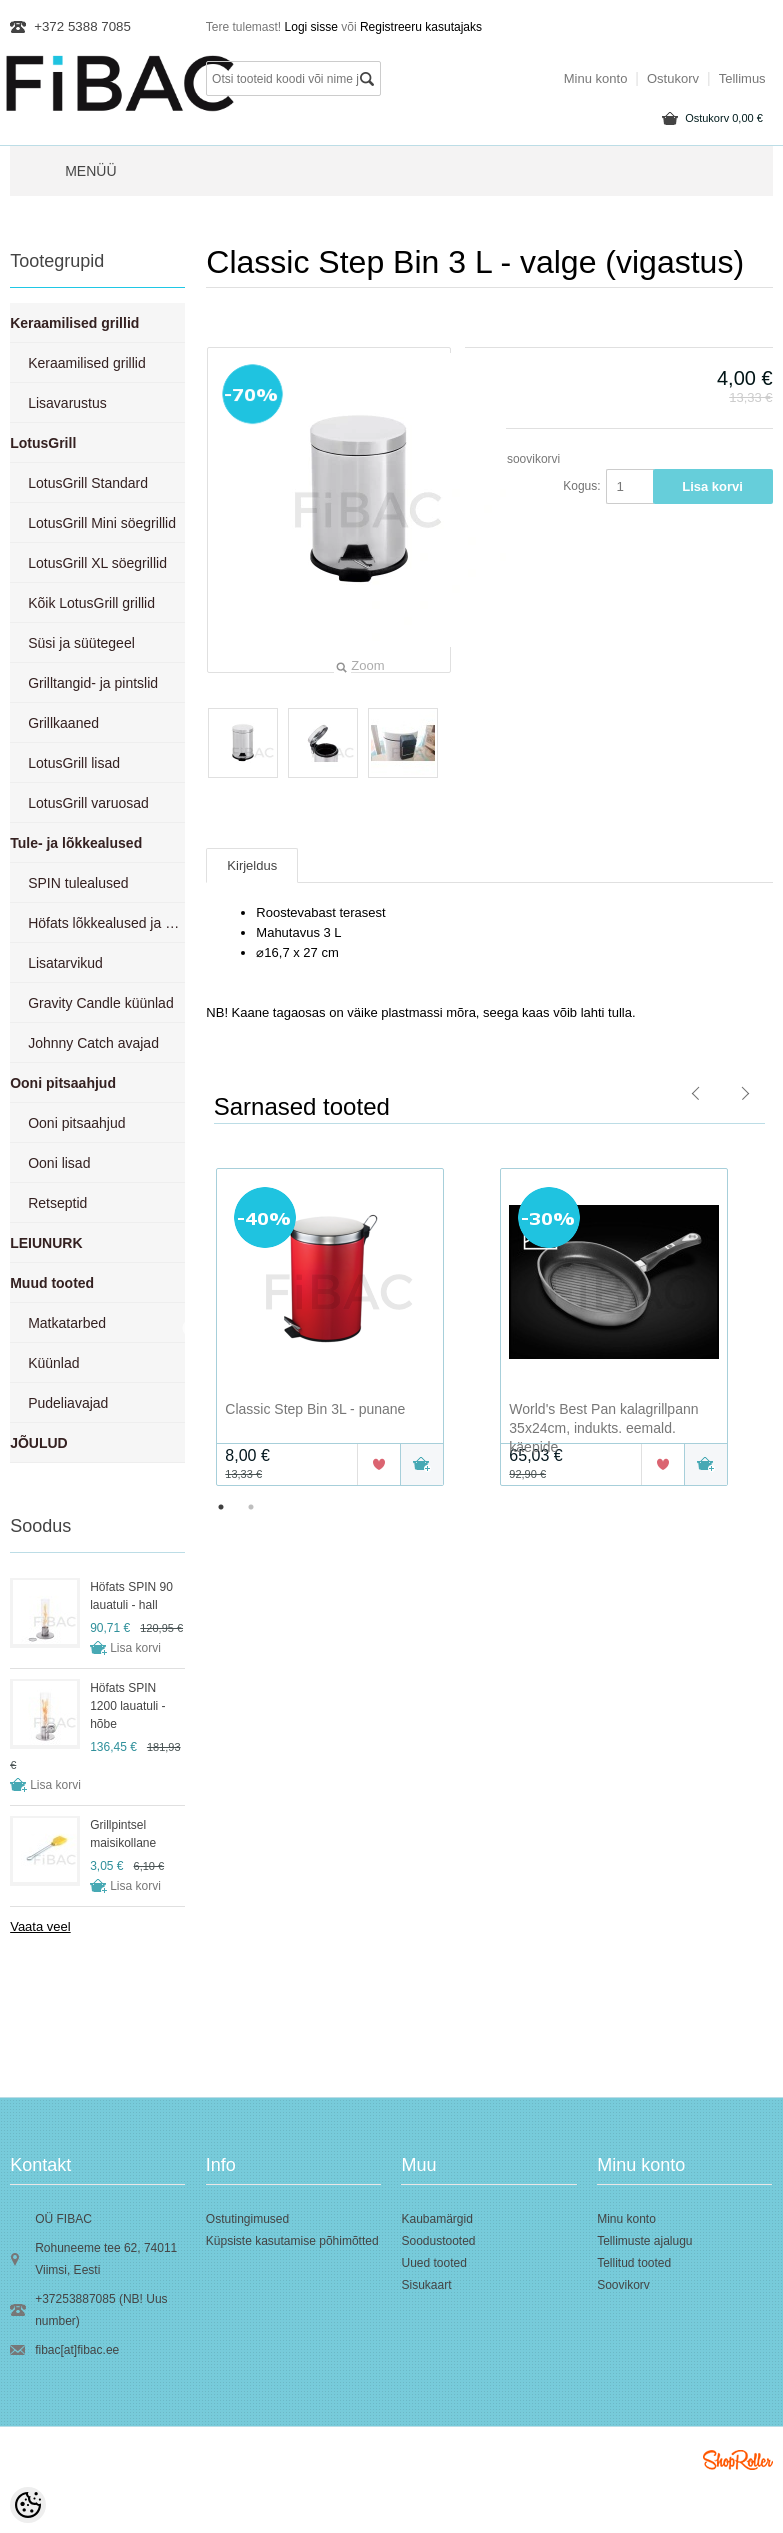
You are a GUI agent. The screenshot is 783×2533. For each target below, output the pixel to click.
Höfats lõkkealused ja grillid (106, 923)
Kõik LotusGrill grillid (91, 603)
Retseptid (57, 1203)
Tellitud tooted (634, 2263)
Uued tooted (433, 2263)
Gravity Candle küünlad (101, 1003)
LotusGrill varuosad (88, 803)
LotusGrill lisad (74, 763)
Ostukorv (724, 118)
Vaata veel (40, 1926)
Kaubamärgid (436, 2219)
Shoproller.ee (738, 2460)
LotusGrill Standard (88, 483)
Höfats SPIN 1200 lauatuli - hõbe (127, 1706)
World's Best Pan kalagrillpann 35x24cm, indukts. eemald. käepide (603, 1428)
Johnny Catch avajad (93, 1043)
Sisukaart (426, 2285)
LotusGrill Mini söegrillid (102, 523)
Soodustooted (438, 2241)
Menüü (90, 171)
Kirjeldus (252, 865)
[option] (348, 1329)
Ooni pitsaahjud (63, 1083)
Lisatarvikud (65, 963)
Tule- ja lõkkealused (76, 843)
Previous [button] (191, 1329)
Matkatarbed (67, 1323)
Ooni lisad (59, 1163)
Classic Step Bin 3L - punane (315, 1409)
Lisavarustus (67, 403)
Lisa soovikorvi (521, 459)
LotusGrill (43, 443)
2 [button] (251, 1507)
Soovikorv (623, 2285)
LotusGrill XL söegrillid (97, 563)
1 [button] (221, 1507)
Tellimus (742, 78)
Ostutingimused (247, 2219)
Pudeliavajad (68, 1403)
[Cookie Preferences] (28, 2505)
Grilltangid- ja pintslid (93, 683)
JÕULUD (39, 1443)
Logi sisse (311, 27)
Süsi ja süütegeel (81, 643)
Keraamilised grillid (74, 323)
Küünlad (53, 1363)
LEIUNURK (46, 1243)
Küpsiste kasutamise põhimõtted (292, 2241)
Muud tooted (52, 1283)
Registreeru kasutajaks (421, 27)
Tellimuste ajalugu (644, 2241)
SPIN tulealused (78, 883)
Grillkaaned (63, 723)
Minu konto (596, 78)
